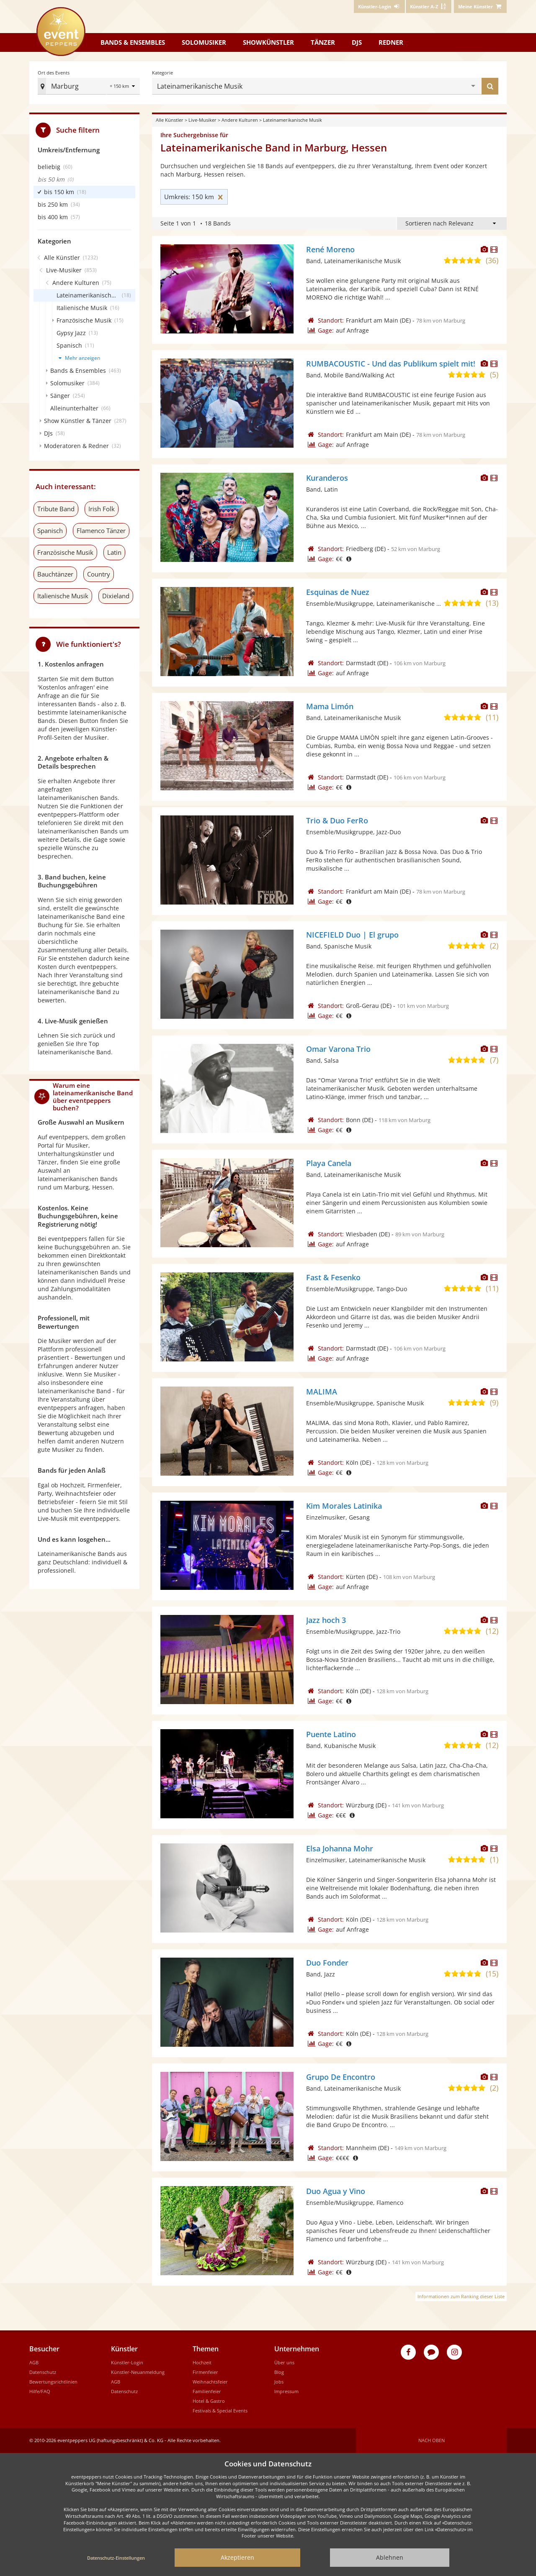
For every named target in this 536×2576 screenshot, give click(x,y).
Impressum (286, 2391)
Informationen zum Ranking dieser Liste (461, 2296)
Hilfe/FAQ (39, 2391)
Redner (391, 42)
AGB (34, 2362)
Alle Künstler (169, 120)
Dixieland (115, 596)
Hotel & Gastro (209, 2401)
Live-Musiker (202, 120)
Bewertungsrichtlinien (53, 2382)
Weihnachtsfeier (210, 2382)
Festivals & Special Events (220, 2410)
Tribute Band (56, 509)
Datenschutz (42, 2372)
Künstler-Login (127, 2362)
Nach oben (431, 2440)
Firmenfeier (205, 2372)
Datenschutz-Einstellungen (116, 2558)
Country (98, 574)
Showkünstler (268, 42)
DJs (357, 42)
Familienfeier (207, 2391)
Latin (114, 552)
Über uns (284, 2362)
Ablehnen (389, 2557)
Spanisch (50, 530)
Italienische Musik (62, 596)
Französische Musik (65, 552)
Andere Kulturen (240, 120)
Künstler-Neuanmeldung (138, 2372)
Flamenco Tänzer (101, 530)
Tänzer (323, 42)
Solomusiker (204, 42)
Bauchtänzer (55, 574)
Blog (279, 2372)
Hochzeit (202, 2362)
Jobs (278, 2382)
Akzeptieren (237, 2557)
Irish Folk (101, 509)
